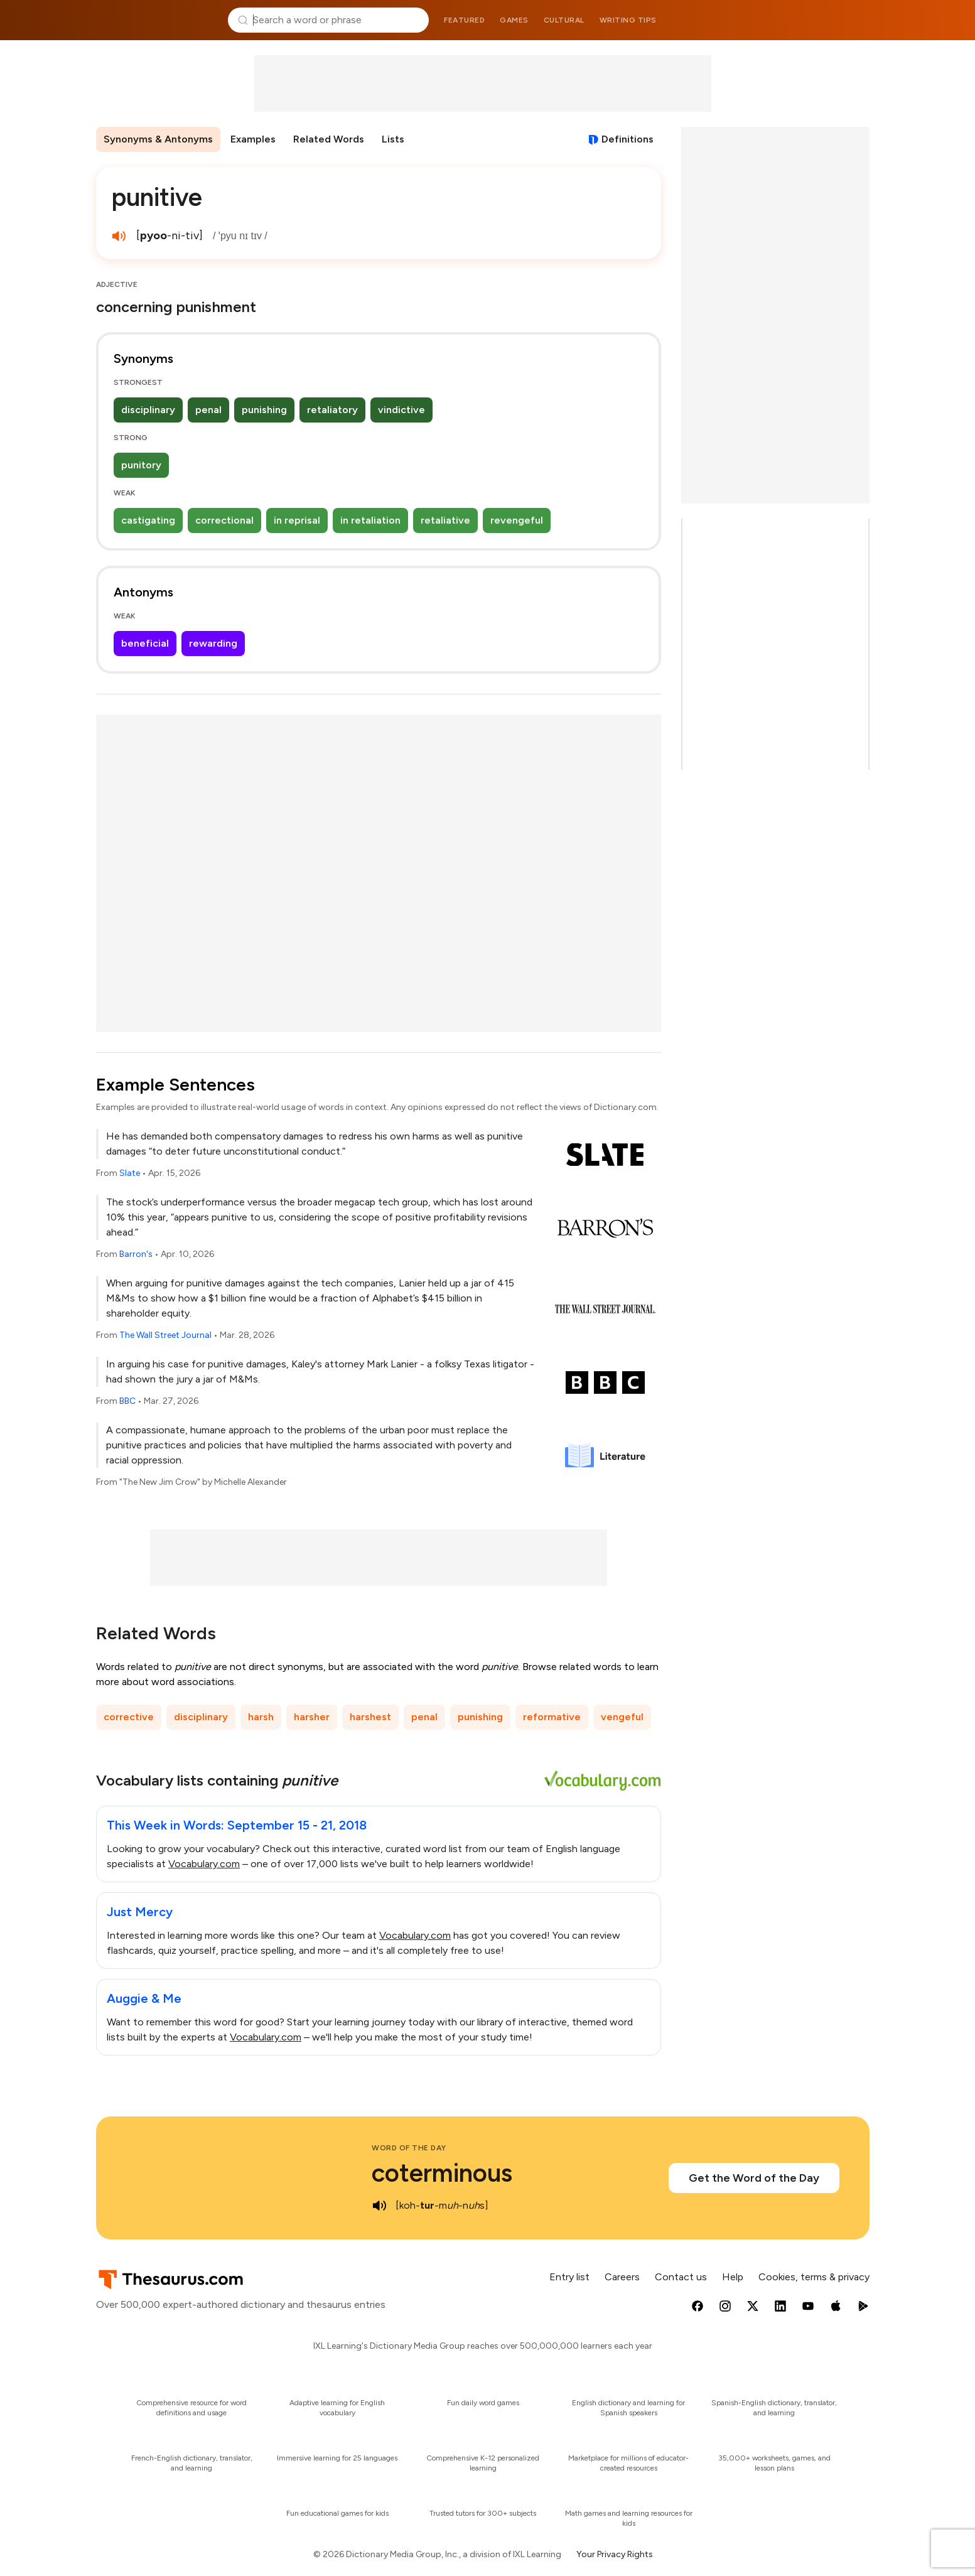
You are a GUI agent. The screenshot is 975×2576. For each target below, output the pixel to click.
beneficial (145, 643)
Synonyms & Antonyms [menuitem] (158, 139)
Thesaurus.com (157, 20)
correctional (224, 520)
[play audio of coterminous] (379, 2205)
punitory (141, 465)
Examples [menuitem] (253, 139)
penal (208, 410)
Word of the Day (409, 2147)
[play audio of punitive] (118, 236)
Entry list (569, 2277)
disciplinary (148, 410)
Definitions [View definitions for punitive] (627, 139)
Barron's (136, 1254)
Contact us (681, 2277)
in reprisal (297, 520)
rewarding (213, 643)
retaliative (445, 520)
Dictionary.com (819, 20)
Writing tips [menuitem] (628, 20)
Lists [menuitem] (393, 139)
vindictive (401, 410)
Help (732, 2277)
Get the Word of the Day (754, 2178)
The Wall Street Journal (165, 1335)
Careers (622, 2277)
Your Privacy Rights (614, 2554)
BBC (127, 1401)
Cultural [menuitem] (564, 20)
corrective (129, 1717)
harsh (261, 1717)
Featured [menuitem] (464, 20)
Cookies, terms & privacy (814, 2277)
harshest (370, 1717)
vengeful (622, 1717)
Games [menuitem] (514, 20)
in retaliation (370, 520)
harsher (312, 1717)
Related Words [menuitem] (328, 139)
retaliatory (332, 410)
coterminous (442, 2173)
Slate (129, 1173)
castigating (148, 520)
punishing (264, 410)
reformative (552, 1717)
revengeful (516, 520)
